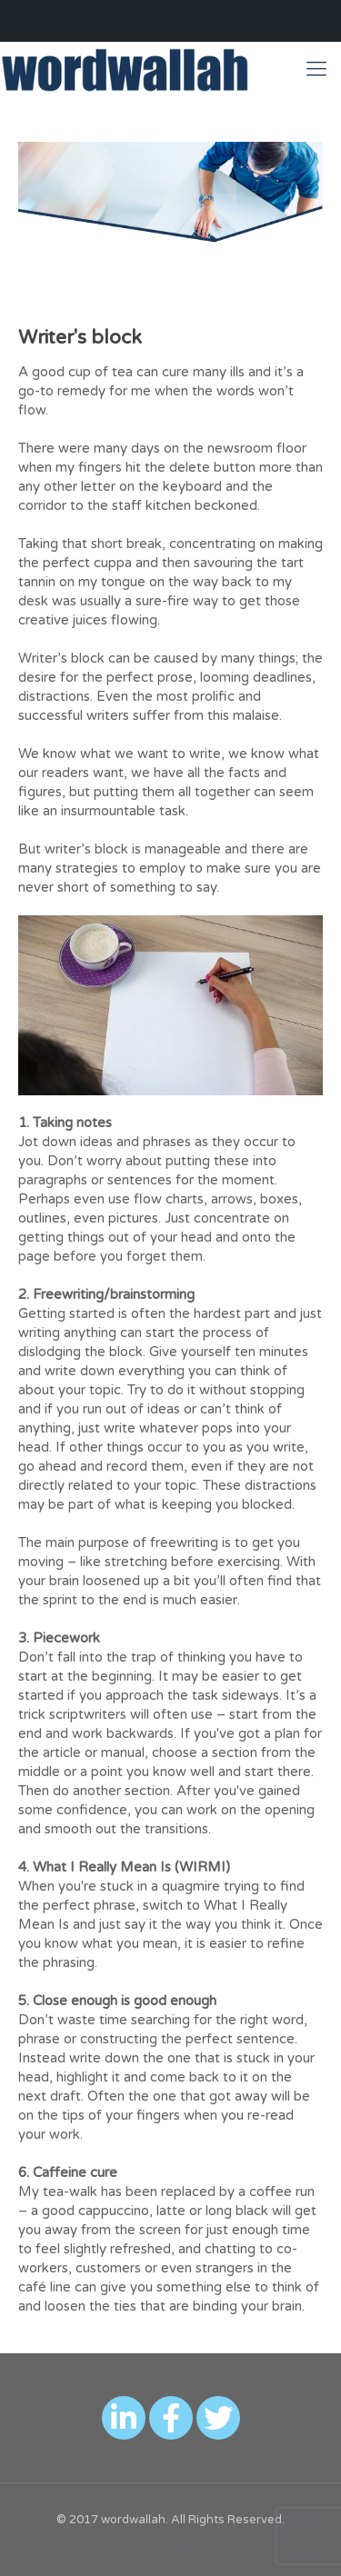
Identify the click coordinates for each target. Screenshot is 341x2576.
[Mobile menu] (316, 69)
